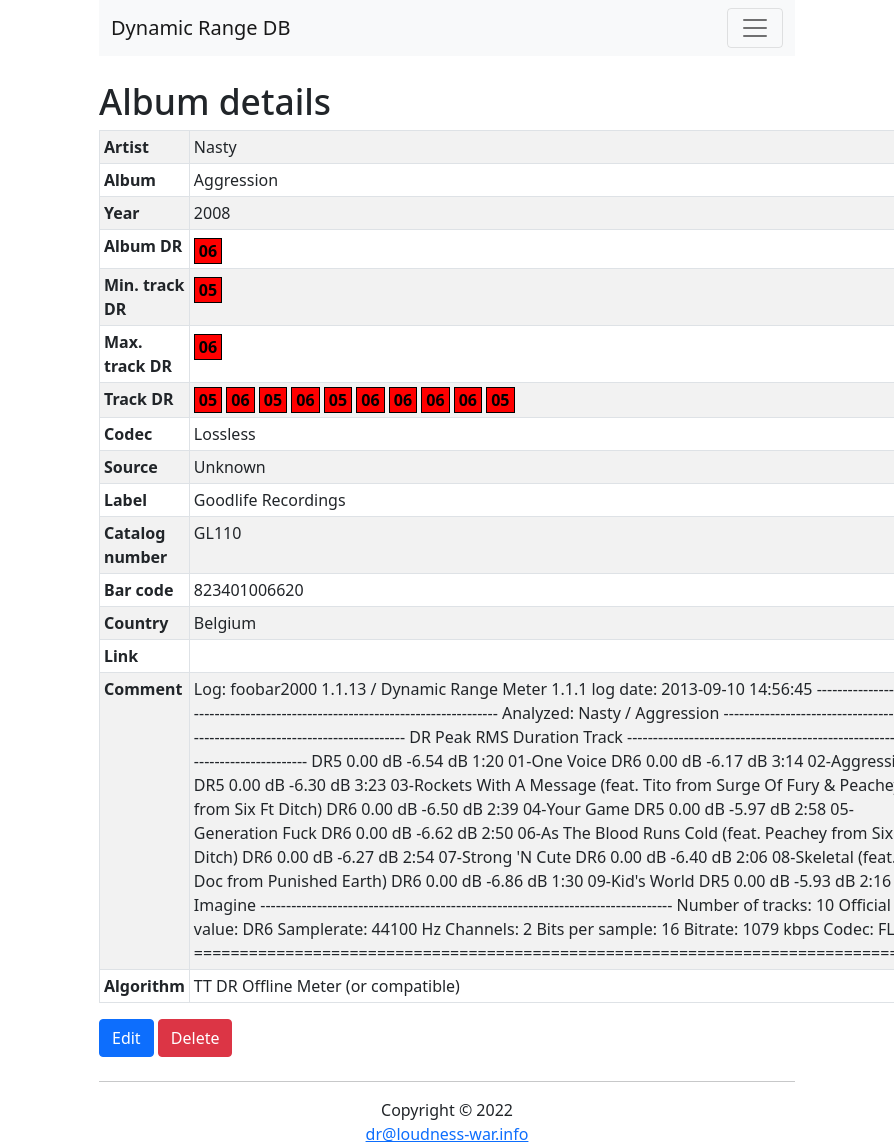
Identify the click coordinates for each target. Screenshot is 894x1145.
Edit (126, 1038)
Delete (195, 1038)
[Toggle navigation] (755, 28)
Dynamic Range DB (200, 27)
